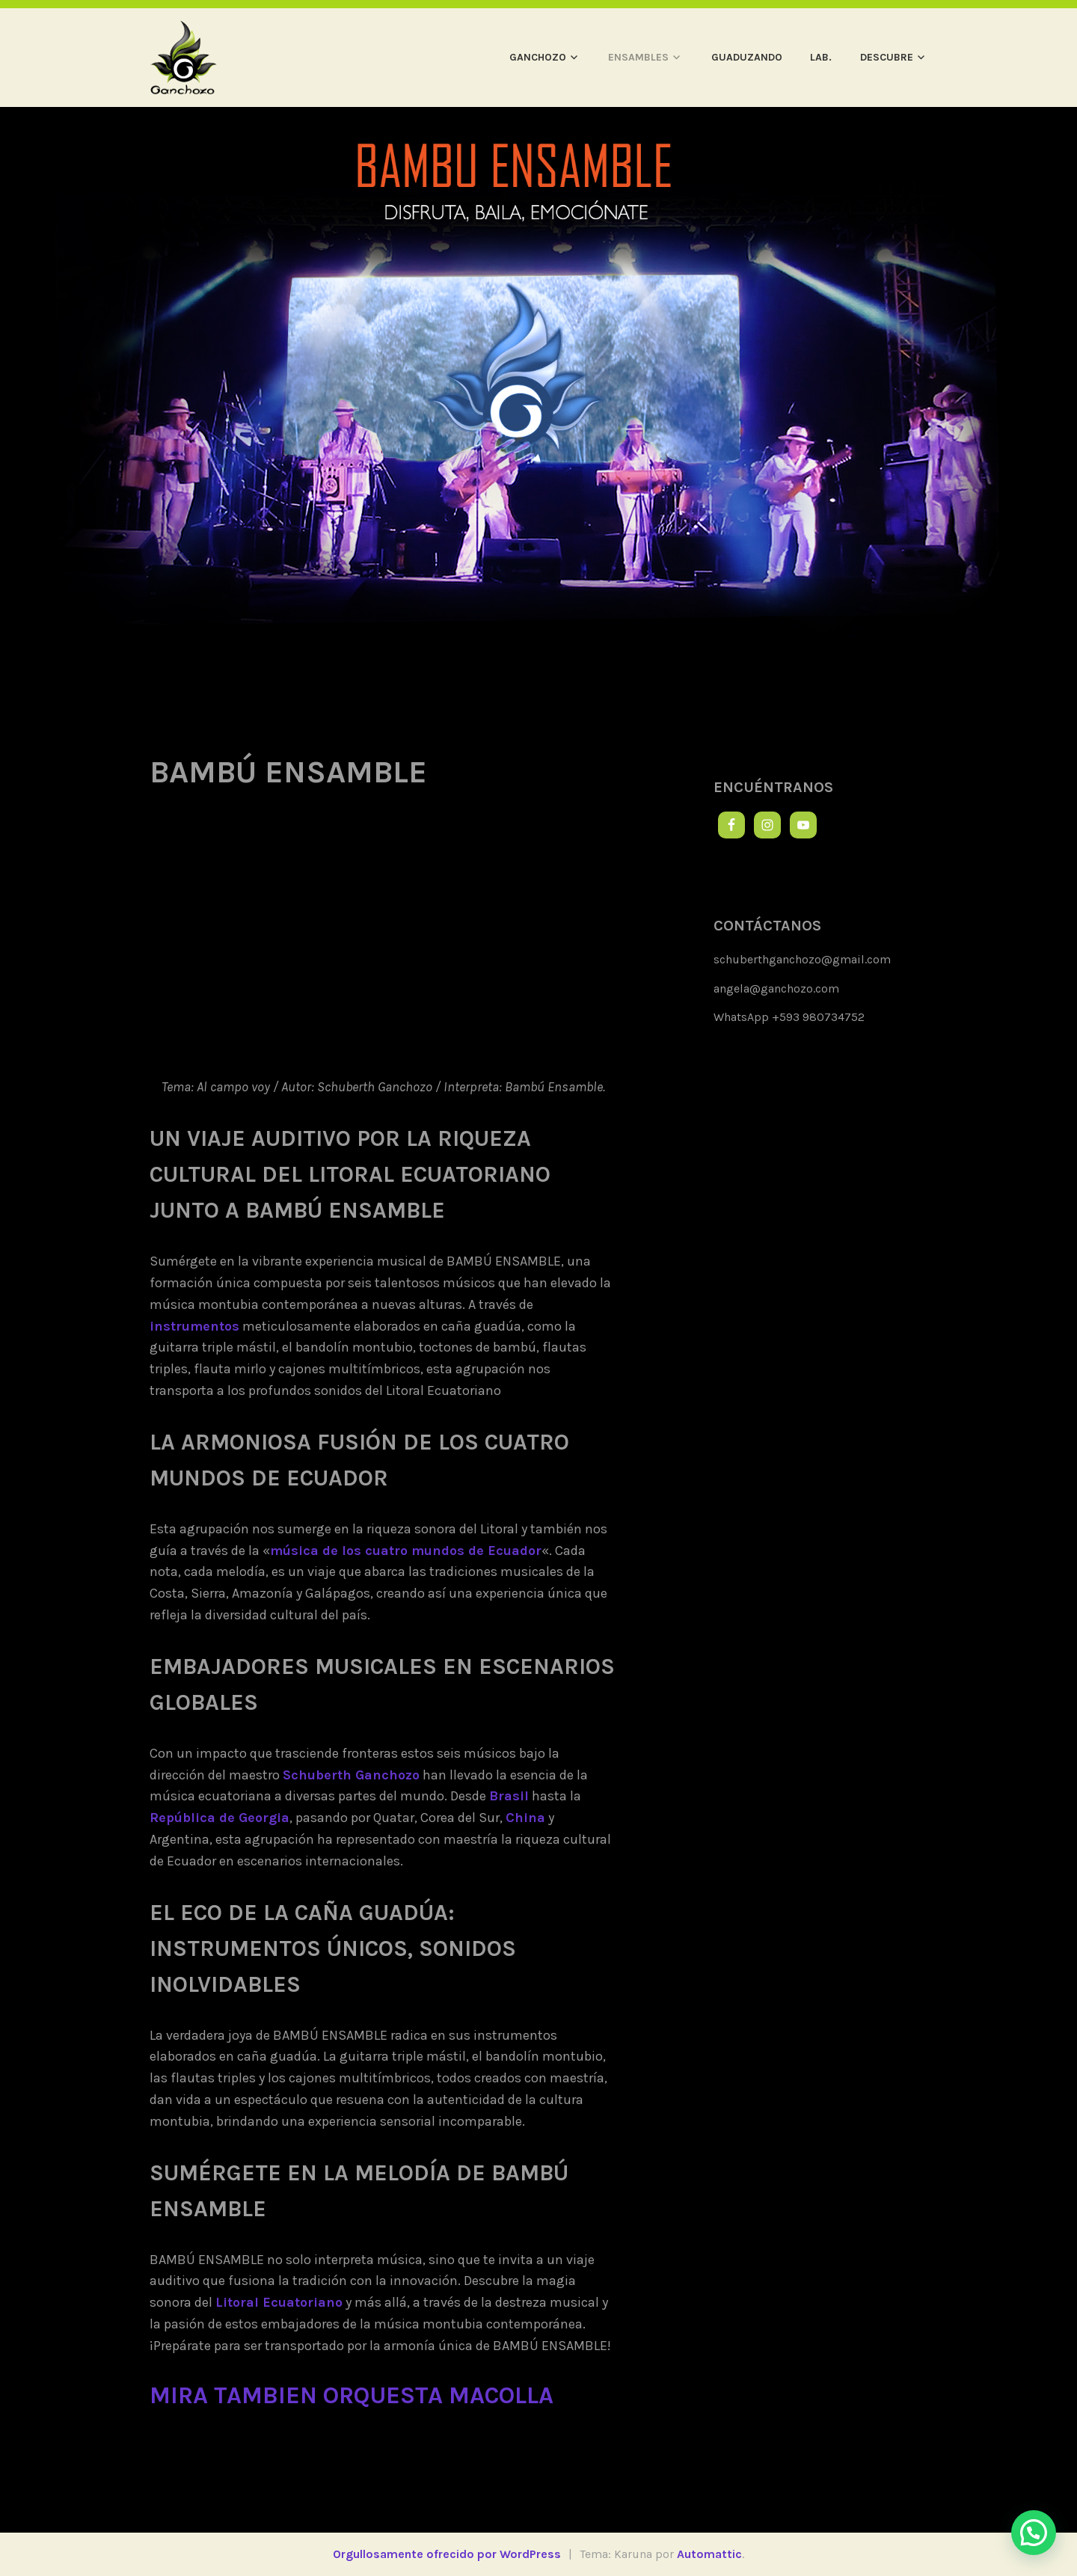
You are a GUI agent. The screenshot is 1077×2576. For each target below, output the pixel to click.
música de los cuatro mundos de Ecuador (405, 1550)
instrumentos (194, 1326)
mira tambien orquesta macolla (351, 2395)
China (525, 1817)
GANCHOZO (537, 57)
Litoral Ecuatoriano (279, 2302)
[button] (1033, 2532)
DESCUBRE (886, 57)
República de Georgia (219, 1817)
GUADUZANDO (746, 57)
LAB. (821, 57)
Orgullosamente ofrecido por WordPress (447, 2554)
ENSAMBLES (638, 57)
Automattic (709, 2554)
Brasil (509, 1796)
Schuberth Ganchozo (351, 1775)
